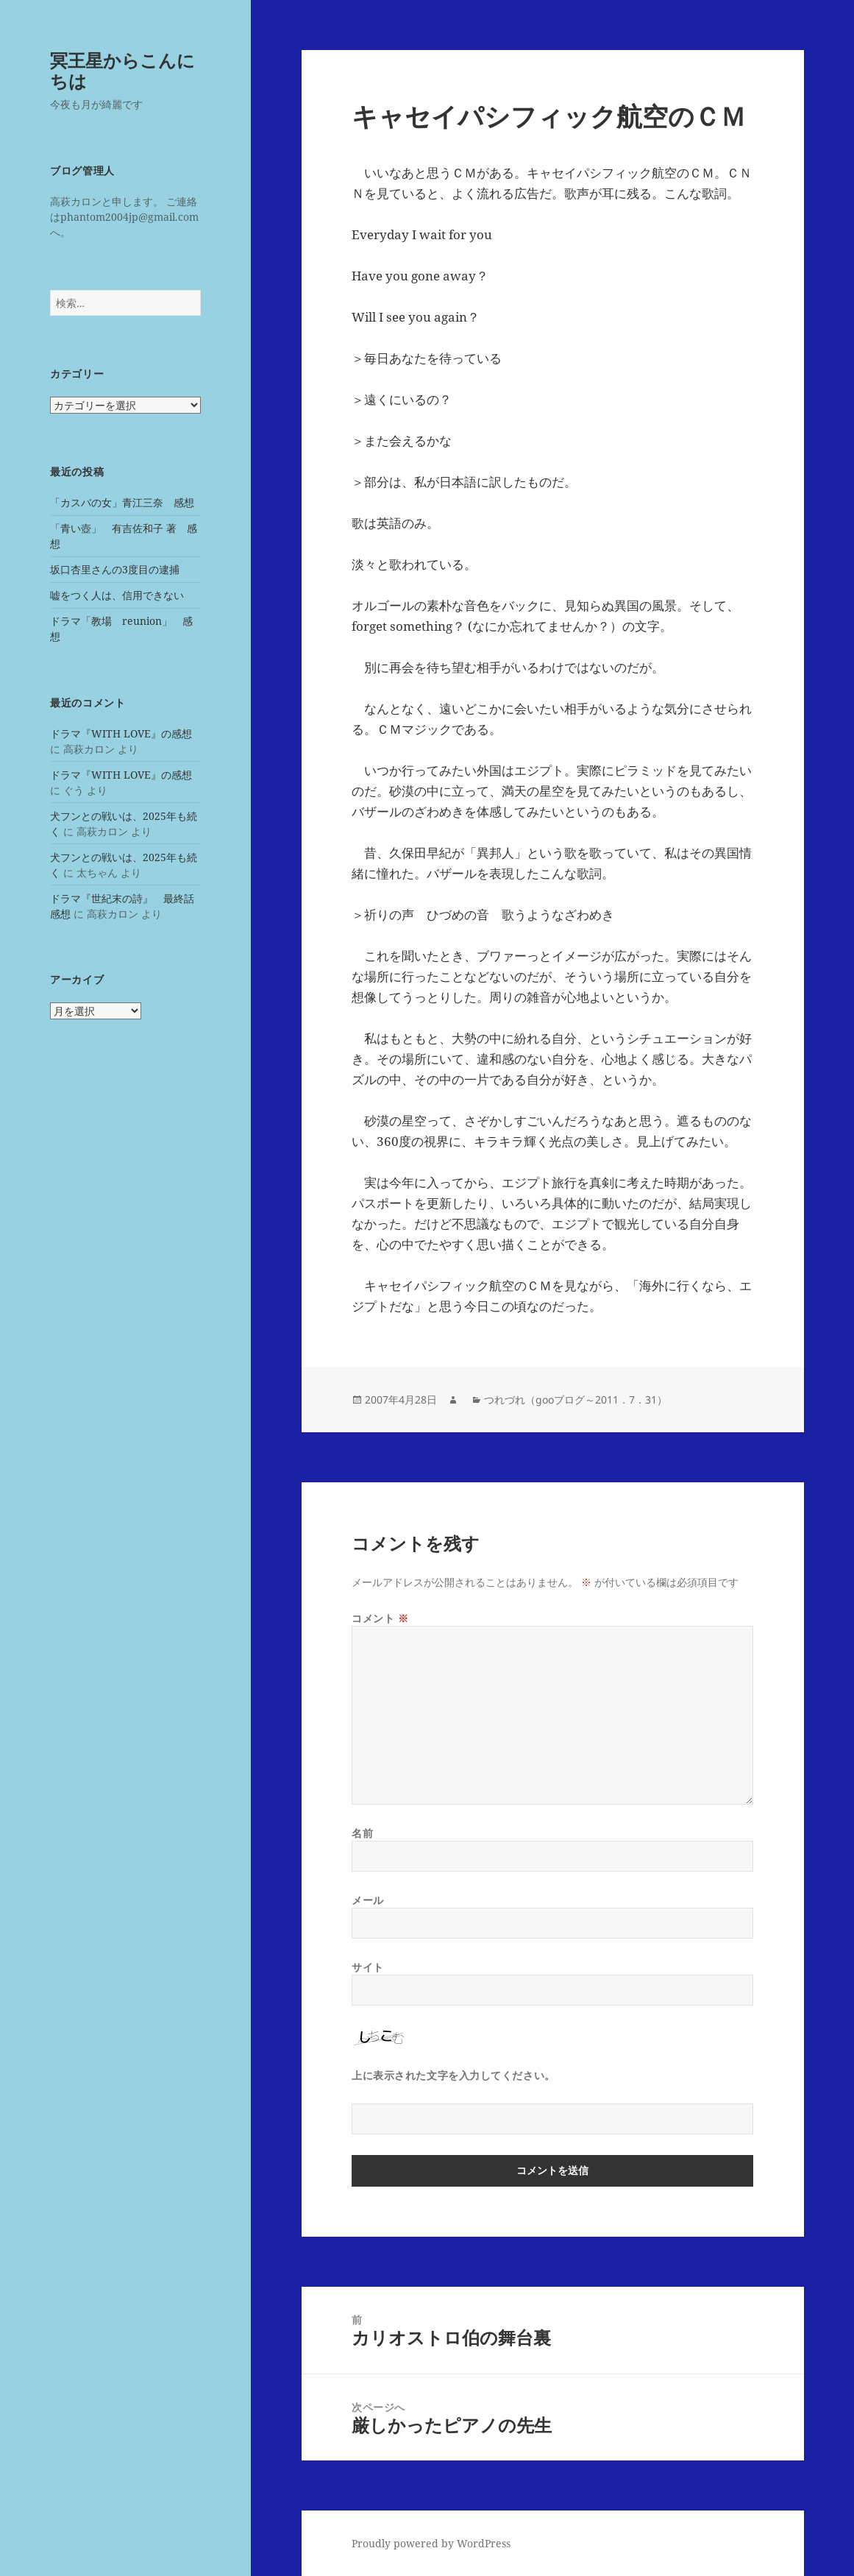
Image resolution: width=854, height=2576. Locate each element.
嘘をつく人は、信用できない (117, 595)
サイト (368, 1967)
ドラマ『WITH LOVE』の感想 (121, 733)
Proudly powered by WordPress (431, 2543)
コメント (380, 1618)
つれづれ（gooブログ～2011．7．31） (575, 1399)
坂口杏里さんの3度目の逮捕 (114, 569)
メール (368, 1900)
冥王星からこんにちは (122, 70)
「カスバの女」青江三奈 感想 (122, 502)
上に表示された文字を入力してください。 (453, 2075)
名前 (362, 1833)
